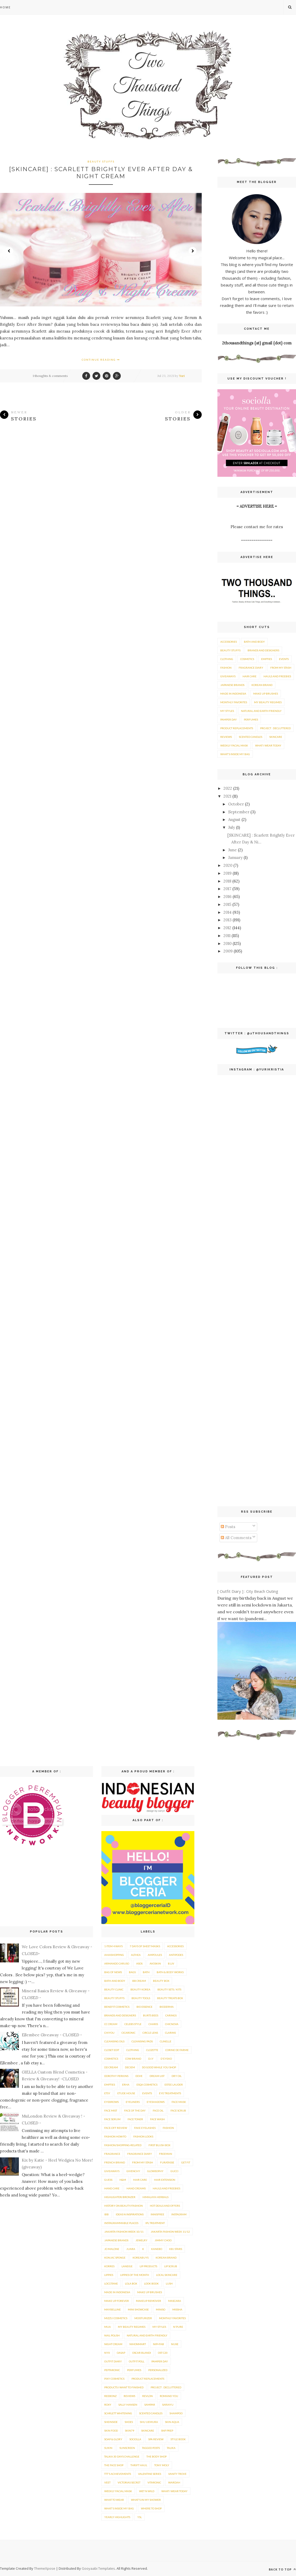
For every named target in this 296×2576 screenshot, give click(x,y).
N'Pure (178, 2326)
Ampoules (155, 1954)
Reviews (226, 736)
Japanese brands (232, 684)
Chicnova (171, 2024)
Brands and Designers (263, 650)
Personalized (157, 2370)
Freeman (165, 2153)
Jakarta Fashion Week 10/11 (124, 2231)
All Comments (236, 1537)
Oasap (121, 2352)
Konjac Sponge (114, 2257)
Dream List (157, 2075)
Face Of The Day (135, 2110)
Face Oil (158, 2110)
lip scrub (170, 2266)
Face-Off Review (115, 2127)
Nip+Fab (158, 2344)
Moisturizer (143, 2318)
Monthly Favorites (233, 702)
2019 (227, 873)
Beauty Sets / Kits (169, 1989)
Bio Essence (144, 2006)
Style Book (178, 2439)
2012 (227, 927)
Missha (177, 2309)
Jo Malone (111, 2248)
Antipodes (176, 1954)
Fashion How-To (115, 2136)
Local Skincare (166, 2274)
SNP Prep (167, 2430)
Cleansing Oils (114, 2041)
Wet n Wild (146, 2491)
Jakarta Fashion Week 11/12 (170, 2231)
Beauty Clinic (113, 1989)
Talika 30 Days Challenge (121, 2456)
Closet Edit (111, 2050)
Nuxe (174, 2344)
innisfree (157, 2214)
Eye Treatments (170, 2093)
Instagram (179, 2214)
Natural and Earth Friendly (261, 710)
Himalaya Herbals (155, 2197)
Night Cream (113, 2344)
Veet (107, 2482)
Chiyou (109, 2032)
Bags (132, 1972)
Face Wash (157, 2119)
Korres (109, 2266)
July (231, 827)
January (235, 857)
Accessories (228, 641)
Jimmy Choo (163, 2240)
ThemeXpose (45, 2568)
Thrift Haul (138, 2465)
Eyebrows (111, 2101)
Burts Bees (150, 2015)
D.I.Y (151, 2058)
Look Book (151, 2283)
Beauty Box (161, 1980)
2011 (227, 935)
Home (5, 7)
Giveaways (227, 676)
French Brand (114, 2162)
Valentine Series (149, 2473)
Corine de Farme (177, 2050)
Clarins (170, 2032)
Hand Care (111, 2188)
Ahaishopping (114, 1954)
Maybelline (112, 2309)
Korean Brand (261, 684)
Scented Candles (250, 736)
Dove (138, 2075)
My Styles (227, 710)
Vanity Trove (177, 2473)
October (236, 804)
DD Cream (111, 2067)
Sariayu (167, 2404)
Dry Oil (177, 2075)
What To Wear (114, 2499)
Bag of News (113, 1972)
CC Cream (110, 2024)
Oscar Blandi (141, 2352)
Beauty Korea (140, 1989)
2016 (227, 896)
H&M (122, 2179)
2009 (228, 951)
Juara (130, 2248)
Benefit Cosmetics (116, 2006)
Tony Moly (161, 2465)
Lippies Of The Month (134, 2274)
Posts (228, 1526)
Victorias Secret (129, 2482)
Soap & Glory (113, 2439)
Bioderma (167, 2006)
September (238, 811)
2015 (227, 904)
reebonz (110, 2396)
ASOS (139, 1963)
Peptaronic (112, 2370)
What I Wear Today (268, 745)
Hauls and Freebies (277, 676)
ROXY (107, 2404)
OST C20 (163, 2352)
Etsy (107, 2093)
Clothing (226, 659)
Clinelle (165, 2041)
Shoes (129, 2421)
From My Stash (280, 667)
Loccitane (111, 2283)
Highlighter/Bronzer (119, 2197)
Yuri (182, 376)
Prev (9, 251)
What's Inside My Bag (235, 754)
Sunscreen (127, 2447)
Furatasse (167, 2162)
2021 (227, 796)
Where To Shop (151, 2508)
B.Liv (171, 1963)
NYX (107, 2352)
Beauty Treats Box (170, 1998)
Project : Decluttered (275, 728)
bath (146, 1972)
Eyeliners (133, 2101)
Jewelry (141, 2240)
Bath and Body (254, 641)
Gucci (174, 2171)
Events (284, 659)
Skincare (275, 736)
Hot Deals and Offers (165, 2205)
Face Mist (110, 2110)
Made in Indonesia (233, 693)
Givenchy (133, 2171)
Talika (171, 2447)
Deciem (130, 2067)
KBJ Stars (175, 2248)
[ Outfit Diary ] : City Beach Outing (247, 1591)
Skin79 (129, 2430)
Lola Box (131, 2283)
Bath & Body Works (170, 1972)
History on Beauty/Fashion (123, 2205)
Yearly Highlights (117, 2517)
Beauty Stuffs (100, 161)
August (234, 819)
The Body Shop (156, 2456)
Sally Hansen (127, 2404)
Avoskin (155, 1963)
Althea (136, 1954)
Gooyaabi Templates (98, 2568)
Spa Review (155, 2439)
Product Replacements (236, 728)
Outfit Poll (136, 2361)
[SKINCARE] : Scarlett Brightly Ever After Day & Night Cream (101, 173)
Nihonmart (137, 2344)
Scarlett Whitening (118, 2413)
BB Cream (139, 1980)
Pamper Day (228, 719)
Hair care (249, 676)
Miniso (160, 2309)
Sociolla (135, 2439)
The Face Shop (113, 2465)
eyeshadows (156, 2101)
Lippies (108, 2274)
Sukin (108, 2447)
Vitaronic (154, 2482)
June (232, 849)
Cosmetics (247, 659)
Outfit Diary (113, 2361)
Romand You (169, 2396)
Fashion (226, 667)
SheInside (111, 2421)
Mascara (174, 2300)
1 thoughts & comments (50, 376)
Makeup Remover (148, 2300)
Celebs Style (132, 2024)
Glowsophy (155, 2171)
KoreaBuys (141, 2257)
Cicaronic (128, 2032)
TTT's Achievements (117, 2473)
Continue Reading (101, 359)
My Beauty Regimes (268, 702)
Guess (108, 2179)
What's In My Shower (146, 2499)
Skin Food (111, 2430)
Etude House (126, 2093)
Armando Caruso (116, 1963)
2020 (227, 865)
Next (192, 251)
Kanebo (156, 2248)
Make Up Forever (116, 2300)
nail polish (112, 2335)
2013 (227, 919)
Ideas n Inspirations (130, 2214)
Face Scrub (178, 2110)
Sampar (149, 2404)
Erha (125, 2084)
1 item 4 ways (113, 1946)
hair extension (164, 2179)
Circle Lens (150, 2032)
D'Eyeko (166, 2058)
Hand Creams (136, 2188)
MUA (107, 2326)
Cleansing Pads (142, 2041)
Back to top (282, 2569)
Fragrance (112, 2153)
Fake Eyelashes (145, 2127)
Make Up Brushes (265, 693)
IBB (106, 2214)
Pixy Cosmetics (114, 2378)
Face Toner (135, 2119)
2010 (227, 943)
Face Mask (179, 2101)
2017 (227, 888)
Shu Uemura (149, 2421)
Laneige (127, 2266)
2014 (227, 912)
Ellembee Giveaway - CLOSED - (52, 2034)
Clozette (152, 2050)
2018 (227, 881)
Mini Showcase (138, 2309)
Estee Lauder (174, 2084)
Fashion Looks (143, 2136)
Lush (169, 2283)
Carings (171, 2015)
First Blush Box (159, 2145)
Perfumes (251, 719)
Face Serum (112, 2119)
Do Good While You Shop (159, 2067)
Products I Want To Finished (124, 2387)
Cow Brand (133, 2058)
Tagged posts (151, 2447)
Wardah (174, 2482)
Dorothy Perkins (116, 2075)
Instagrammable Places (121, 2223)
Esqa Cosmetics (146, 2084)
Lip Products (148, 2266)
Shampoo (176, 2413)
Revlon (147, 2396)
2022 (227, 788)
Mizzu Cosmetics (115, 2318)
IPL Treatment (155, 2223)
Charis (153, 2024)
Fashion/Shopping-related (122, 2145)
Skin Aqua (172, 2421)
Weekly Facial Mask (234, 745)
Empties (266, 659)
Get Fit (185, 2162)
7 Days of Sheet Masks (145, 1946)
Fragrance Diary (251, 667)
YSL (139, 2517)
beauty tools (140, 1998)
